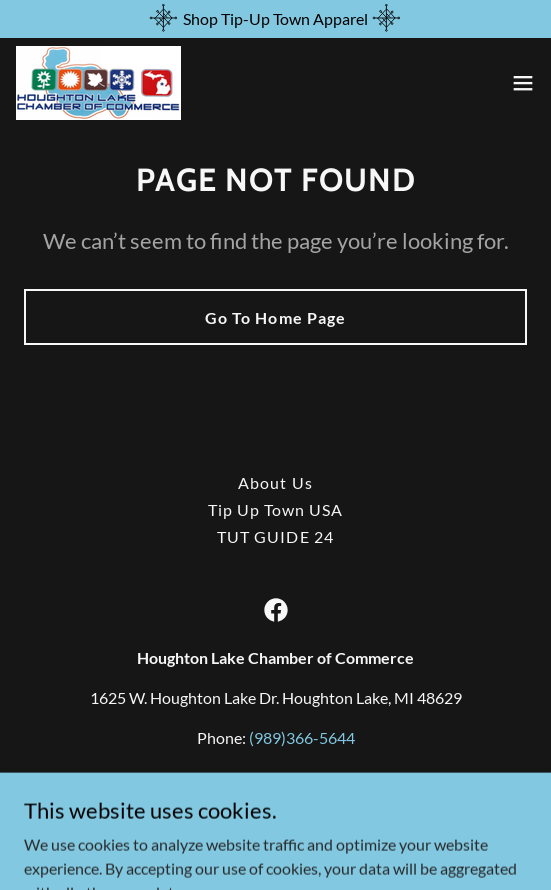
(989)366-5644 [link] (302, 737)
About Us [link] (275, 482)
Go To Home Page (275, 317)
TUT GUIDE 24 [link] (275, 536)
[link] (98, 83)
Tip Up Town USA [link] (275, 509)
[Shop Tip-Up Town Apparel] (275, 19)
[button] (523, 83)
